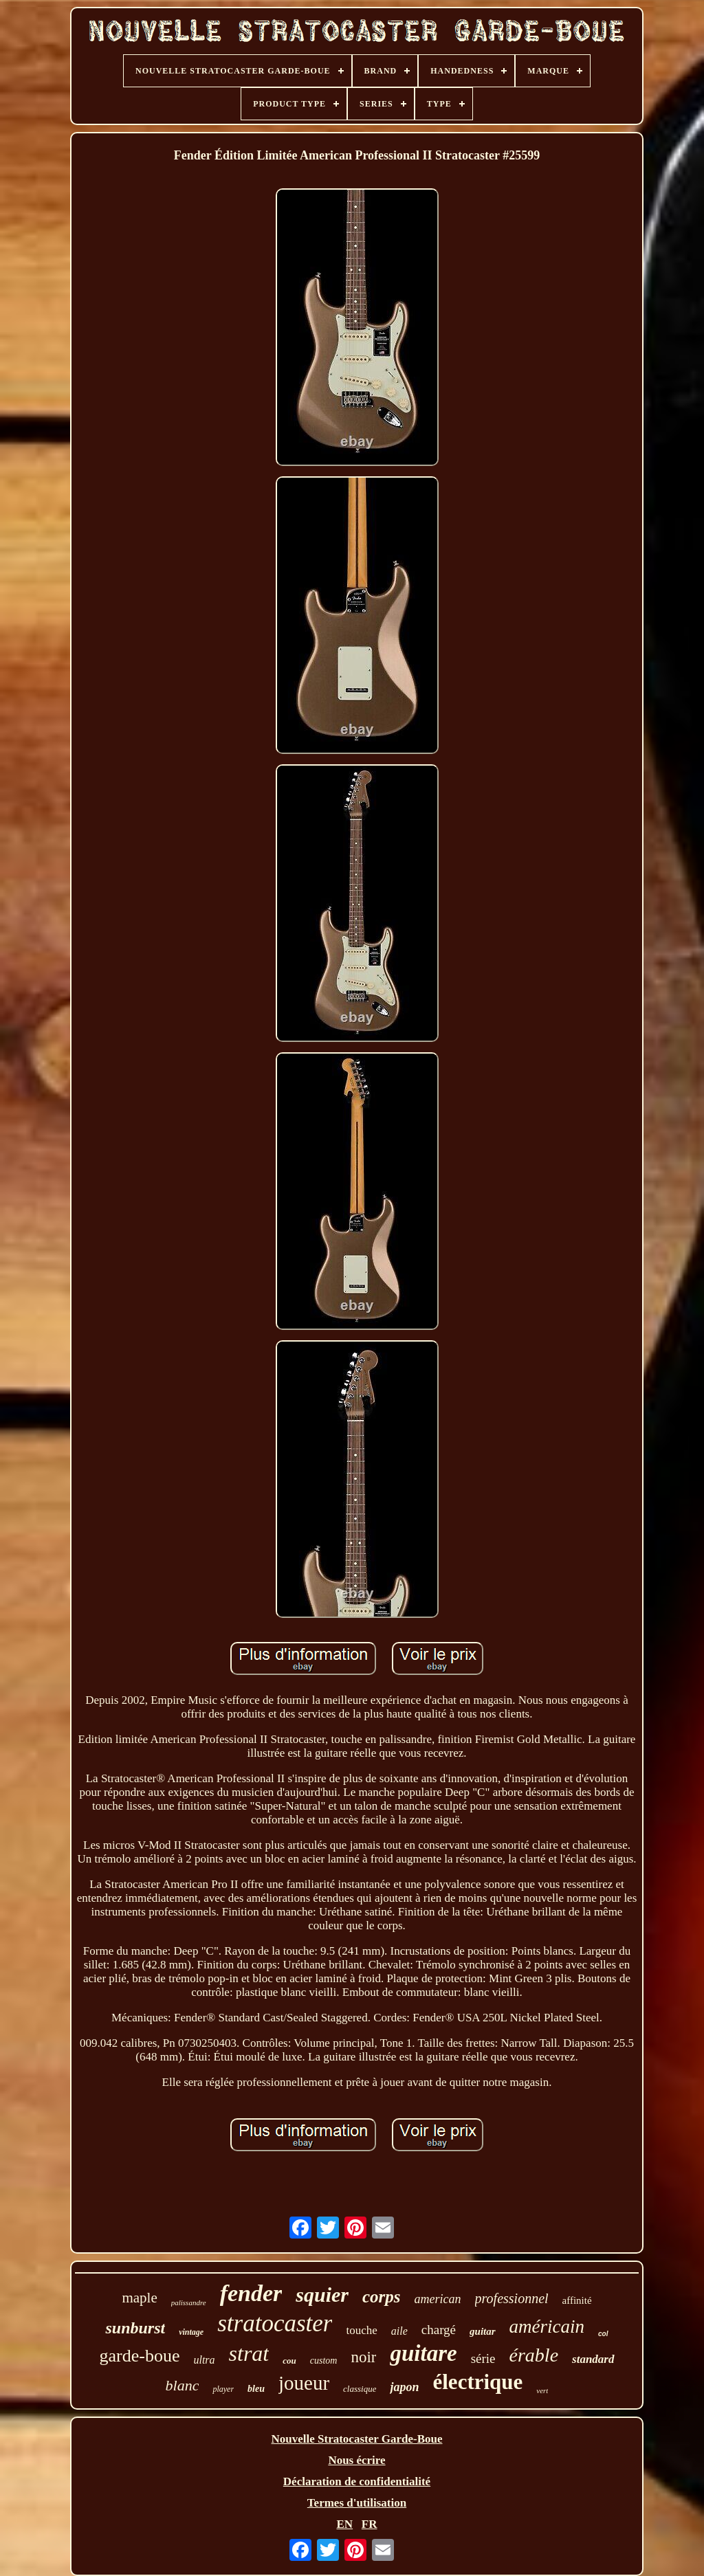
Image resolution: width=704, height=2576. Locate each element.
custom (324, 2360)
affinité (577, 2300)
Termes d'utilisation (356, 2502)
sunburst (135, 2328)
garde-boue (140, 2356)
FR (369, 2524)
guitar (483, 2331)
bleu (256, 2389)
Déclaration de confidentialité (356, 2481)
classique (359, 2389)
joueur (303, 2383)
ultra (203, 2360)
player (223, 2389)
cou (289, 2360)
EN (344, 2524)
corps (381, 2296)
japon (404, 2387)
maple (139, 2297)
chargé (438, 2329)
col (603, 2334)
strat (249, 2353)
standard (593, 2359)
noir (363, 2357)
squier (322, 2294)
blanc (182, 2385)
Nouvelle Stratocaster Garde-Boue (357, 2438)
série (483, 2358)
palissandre (188, 2302)
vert (542, 2390)
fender (251, 2293)
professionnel (512, 2298)
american (438, 2299)
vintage (191, 2332)
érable (534, 2355)
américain (546, 2326)
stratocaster (274, 2323)
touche (361, 2330)
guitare (423, 2353)
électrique (478, 2382)
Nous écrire (356, 2460)
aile (399, 2331)
